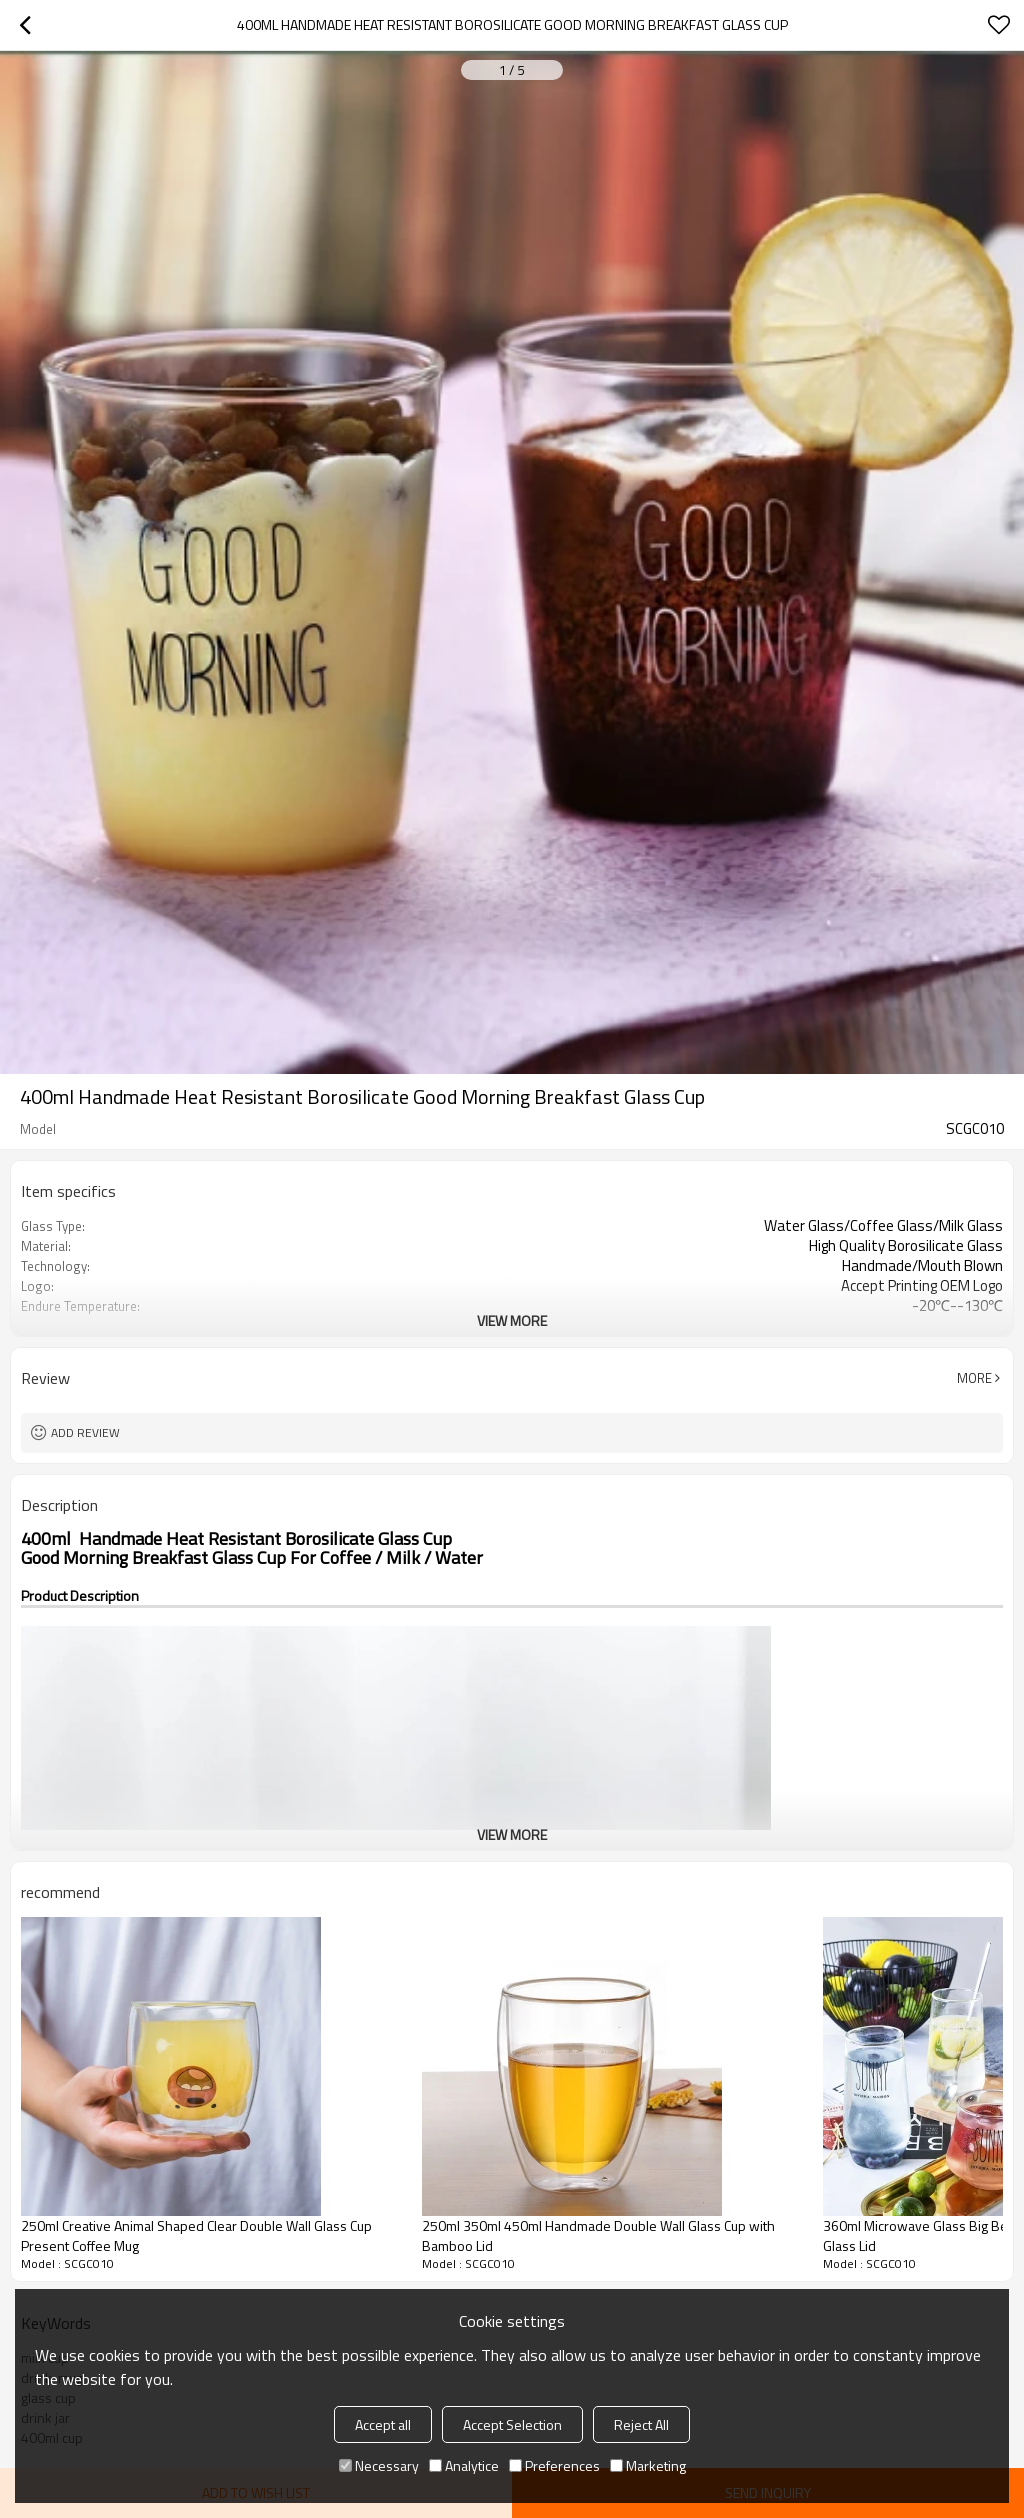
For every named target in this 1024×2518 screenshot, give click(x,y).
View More (512, 1320)
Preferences (554, 2465)
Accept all (383, 2424)
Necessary (379, 2465)
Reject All (641, 2424)
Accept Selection (512, 2424)
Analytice (464, 2465)
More (974, 1378)
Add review (85, 1432)
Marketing (648, 2465)
